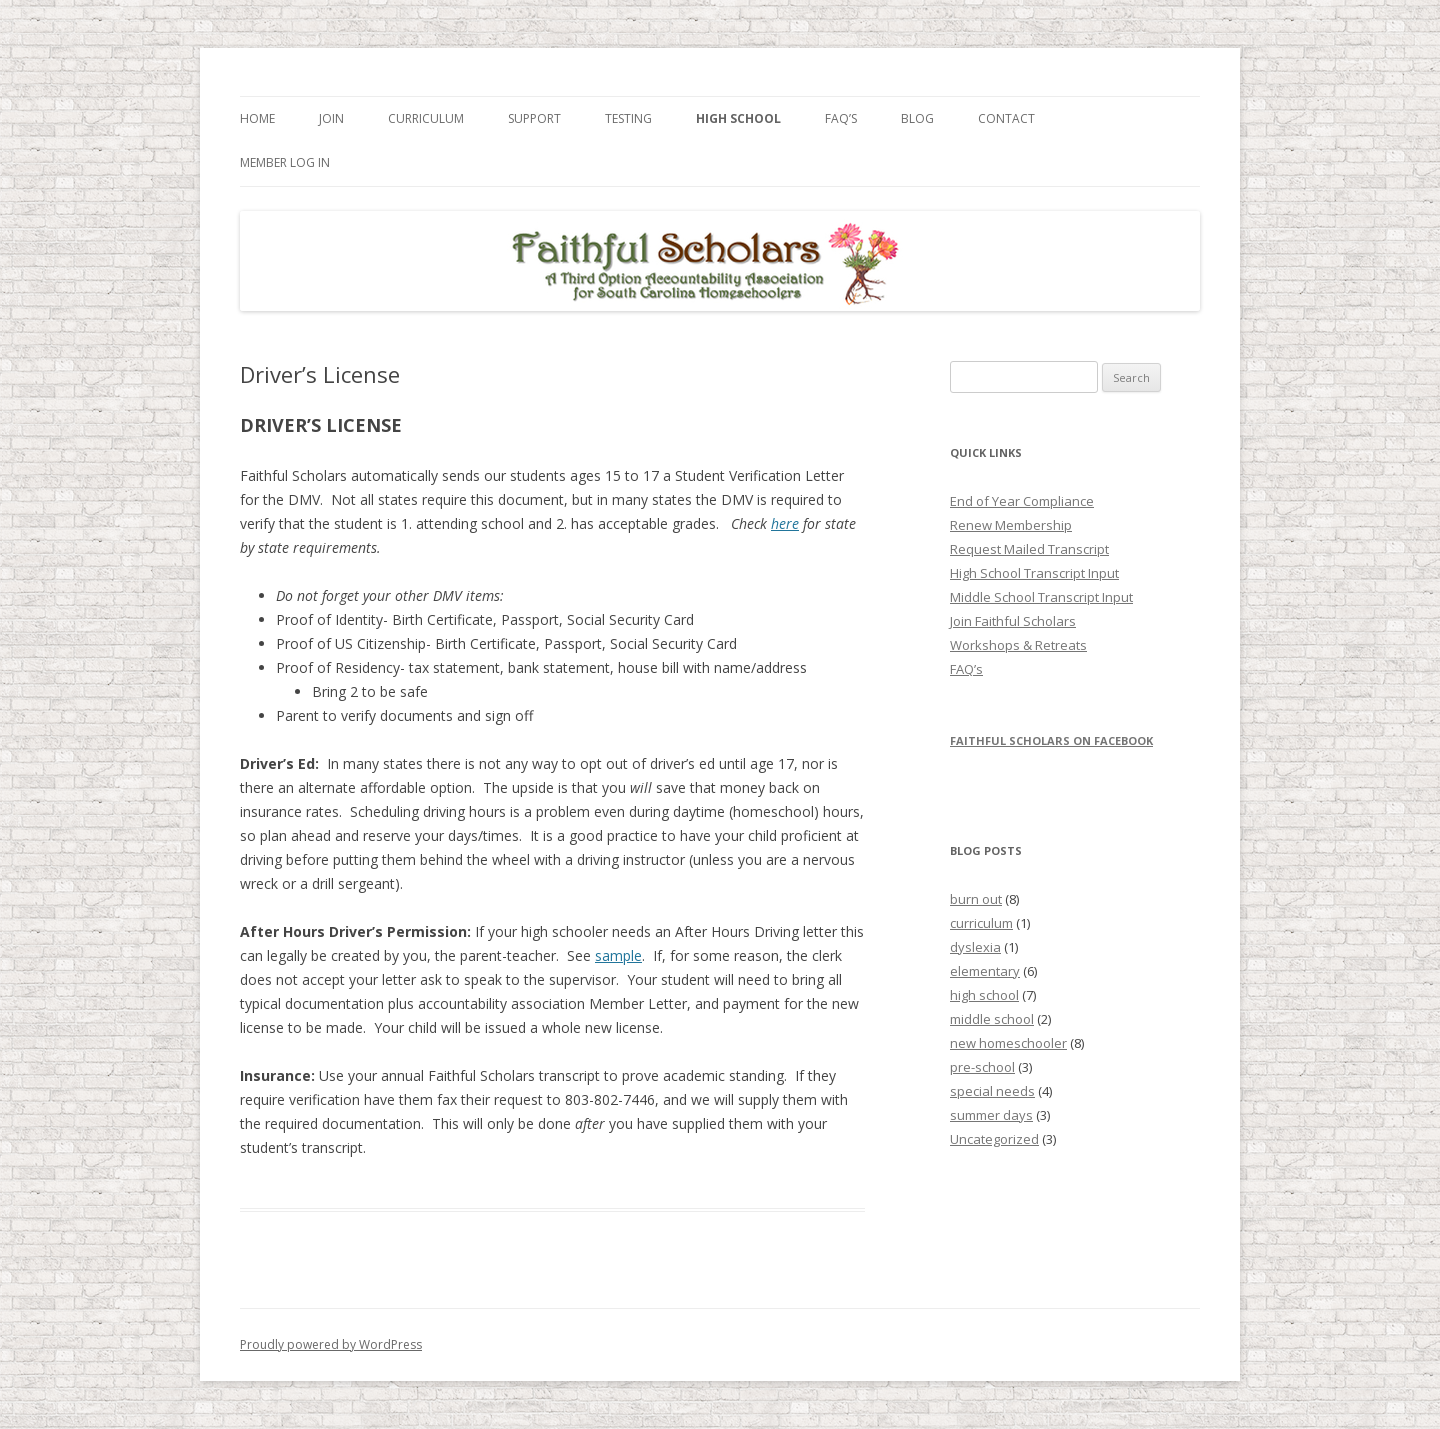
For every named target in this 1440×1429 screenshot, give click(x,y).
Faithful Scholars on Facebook (1051, 740)
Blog (917, 118)
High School (738, 118)
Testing (628, 118)
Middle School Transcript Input (1041, 597)
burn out (976, 899)
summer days (991, 1115)
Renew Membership (1011, 525)
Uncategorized (994, 1139)
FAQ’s (841, 118)
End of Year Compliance (1022, 501)
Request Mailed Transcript (1029, 549)
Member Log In (285, 162)
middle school (992, 1019)
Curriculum (426, 118)
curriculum (981, 923)
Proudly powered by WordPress (331, 1344)
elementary (985, 971)
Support (534, 118)
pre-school (982, 1067)
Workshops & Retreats (1018, 645)
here (785, 523)
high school (984, 995)
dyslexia (975, 947)
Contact (1006, 118)
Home (257, 118)
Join (331, 118)
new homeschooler (1008, 1043)
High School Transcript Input (1034, 573)
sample (618, 955)
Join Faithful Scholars (1013, 621)
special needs (992, 1091)
